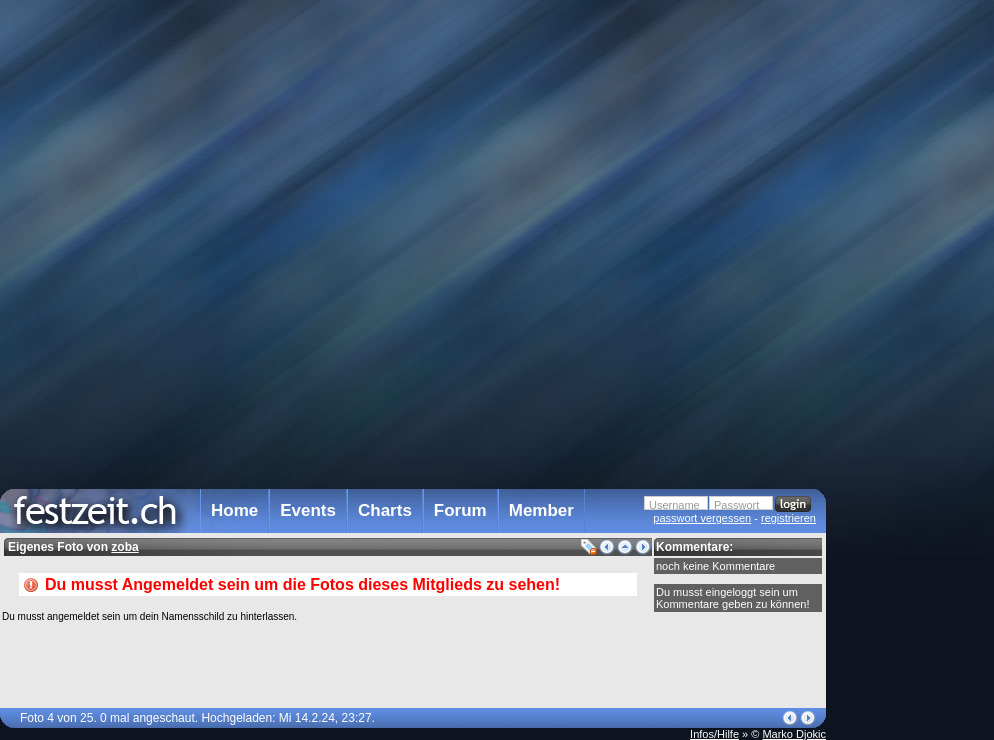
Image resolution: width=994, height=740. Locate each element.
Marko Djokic (794, 734)
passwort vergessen (702, 518)
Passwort (736, 505)
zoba (124, 547)
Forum (460, 510)
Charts (385, 510)
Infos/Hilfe (714, 734)
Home (234, 510)
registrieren (788, 518)
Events (308, 510)
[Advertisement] (914, 403)
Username (674, 505)
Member (541, 510)
